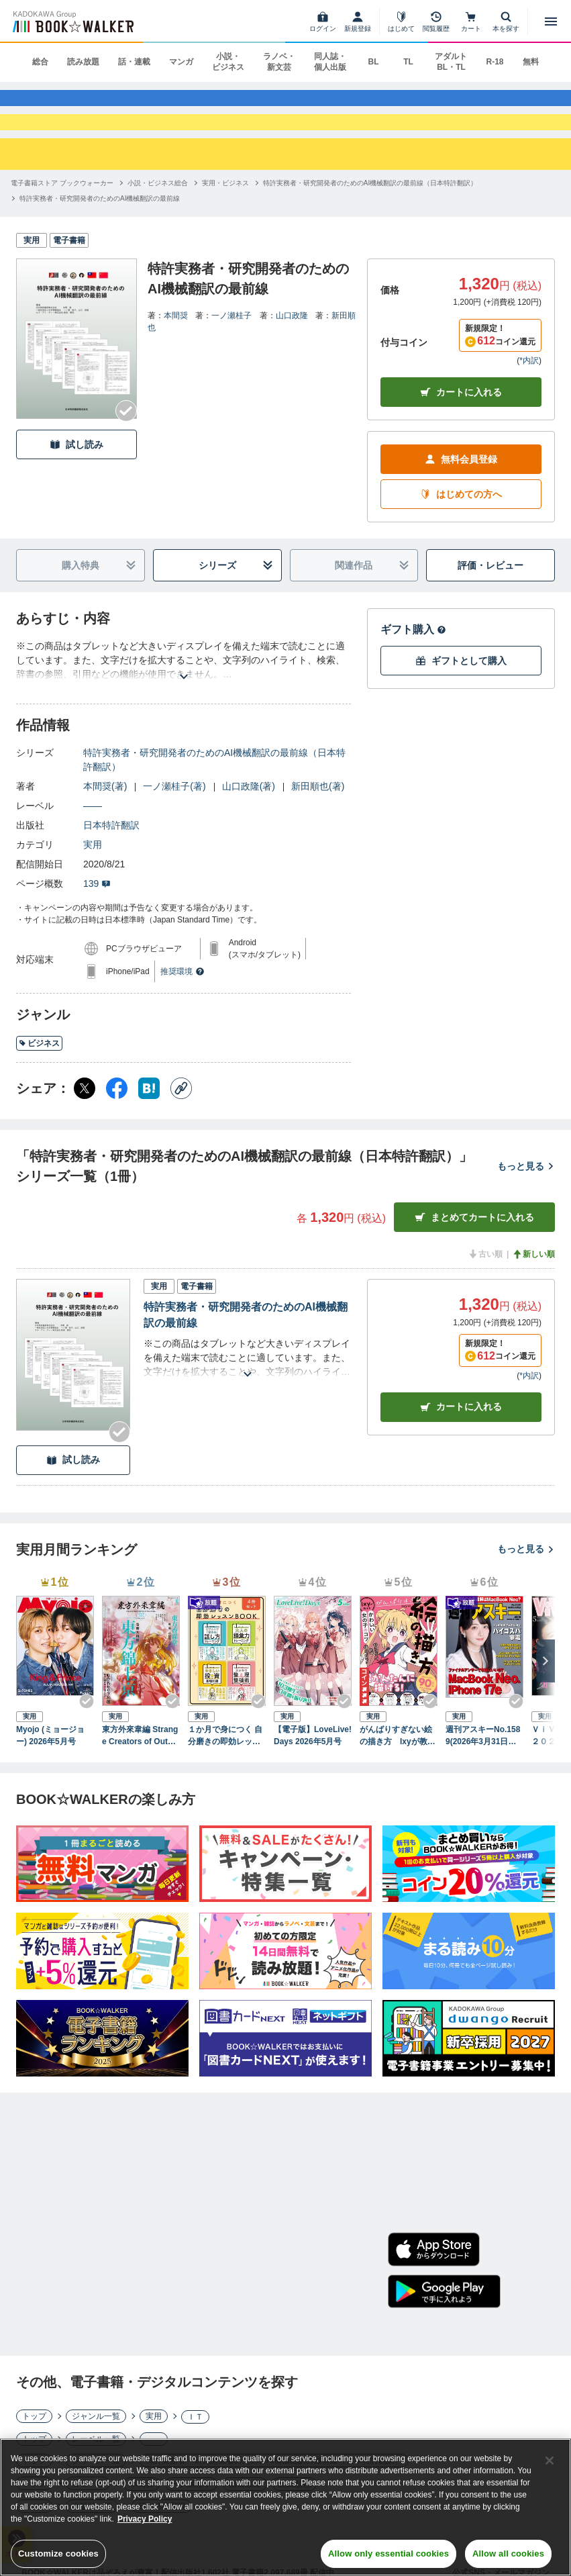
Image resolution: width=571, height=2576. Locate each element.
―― (92, 837)
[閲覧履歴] (436, 21)
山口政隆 (292, 347)
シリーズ (236, 596)
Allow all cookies (508, 2553)
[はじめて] (401, 21)
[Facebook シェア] (117, 1120)
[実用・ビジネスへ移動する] (225, 214)
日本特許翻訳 (111, 856)
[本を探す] (505, 21)
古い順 (485, 1285)
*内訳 (529, 392)
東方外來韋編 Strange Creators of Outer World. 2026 (140, 1767)
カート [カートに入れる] (461, 1438)
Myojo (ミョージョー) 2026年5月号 (50, 1766)
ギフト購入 (413, 661)
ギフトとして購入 (461, 692)
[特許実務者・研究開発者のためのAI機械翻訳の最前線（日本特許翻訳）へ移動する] (370, 214)
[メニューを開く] (551, 21)
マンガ (181, 61)
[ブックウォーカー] (72, 21)
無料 (531, 61)
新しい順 (533, 1285)
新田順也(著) (317, 817)
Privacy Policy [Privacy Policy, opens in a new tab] (144, 2519)
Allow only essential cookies (388, 2553)
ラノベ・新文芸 (279, 62)
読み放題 (83, 61)
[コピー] (181, 1120)
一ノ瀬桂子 (231, 347)
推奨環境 (182, 1003)
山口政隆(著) (248, 817)
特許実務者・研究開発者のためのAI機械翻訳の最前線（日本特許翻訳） (214, 791)
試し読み (76, 475)
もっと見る (526, 1197)
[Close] (549, 2460)
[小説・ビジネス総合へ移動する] (157, 214)
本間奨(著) (105, 817)
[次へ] (545, 1691)
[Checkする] (126, 442)
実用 (92, 876)
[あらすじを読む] (183, 692)
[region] (285, 2507)
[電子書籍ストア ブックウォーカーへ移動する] (62, 214)
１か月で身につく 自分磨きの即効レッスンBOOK (225, 1767)
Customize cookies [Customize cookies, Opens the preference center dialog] (58, 2553)
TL (408, 61)
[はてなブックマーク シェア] (149, 1120)
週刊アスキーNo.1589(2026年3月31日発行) (483, 1767)
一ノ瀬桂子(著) (174, 817)
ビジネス (39, 1074)
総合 (40, 61)
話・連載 (134, 61)
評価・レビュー (490, 596)
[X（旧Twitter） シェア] (84, 1120)
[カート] (471, 21)
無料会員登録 (461, 490)
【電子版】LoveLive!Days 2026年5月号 (313, 1766)
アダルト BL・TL (451, 62)
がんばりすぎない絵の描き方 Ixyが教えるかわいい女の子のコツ (397, 1767)
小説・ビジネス (228, 62)
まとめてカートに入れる (474, 1248)
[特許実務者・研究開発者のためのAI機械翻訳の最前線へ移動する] (99, 230)
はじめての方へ (461, 525)
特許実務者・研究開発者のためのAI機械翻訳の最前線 (246, 1346)
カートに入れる (461, 423)
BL (373, 61)
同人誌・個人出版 (330, 62)
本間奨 (176, 347)
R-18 (494, 61)
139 (97, 915)
